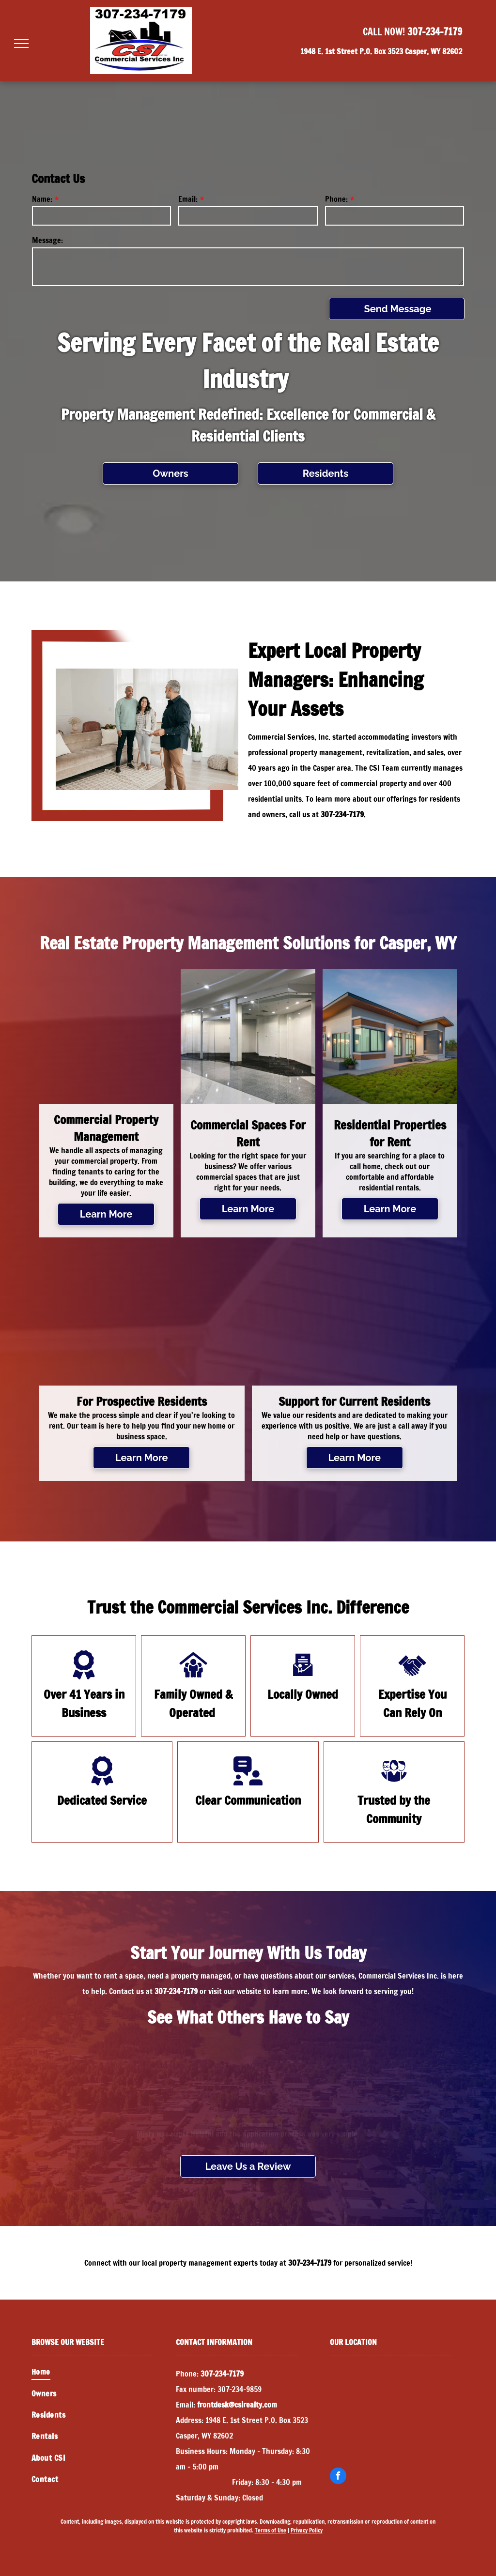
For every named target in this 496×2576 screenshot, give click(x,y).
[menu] (21, 43)
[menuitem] (103, 2371)
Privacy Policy (307, 2530)
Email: (188, 199)
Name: (42, 199)
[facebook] (338, 2477)
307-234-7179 (434, 32)
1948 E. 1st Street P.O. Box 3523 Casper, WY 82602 (381, 51)
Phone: (336, 199)
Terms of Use (270, 2530)
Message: (47, 240)
